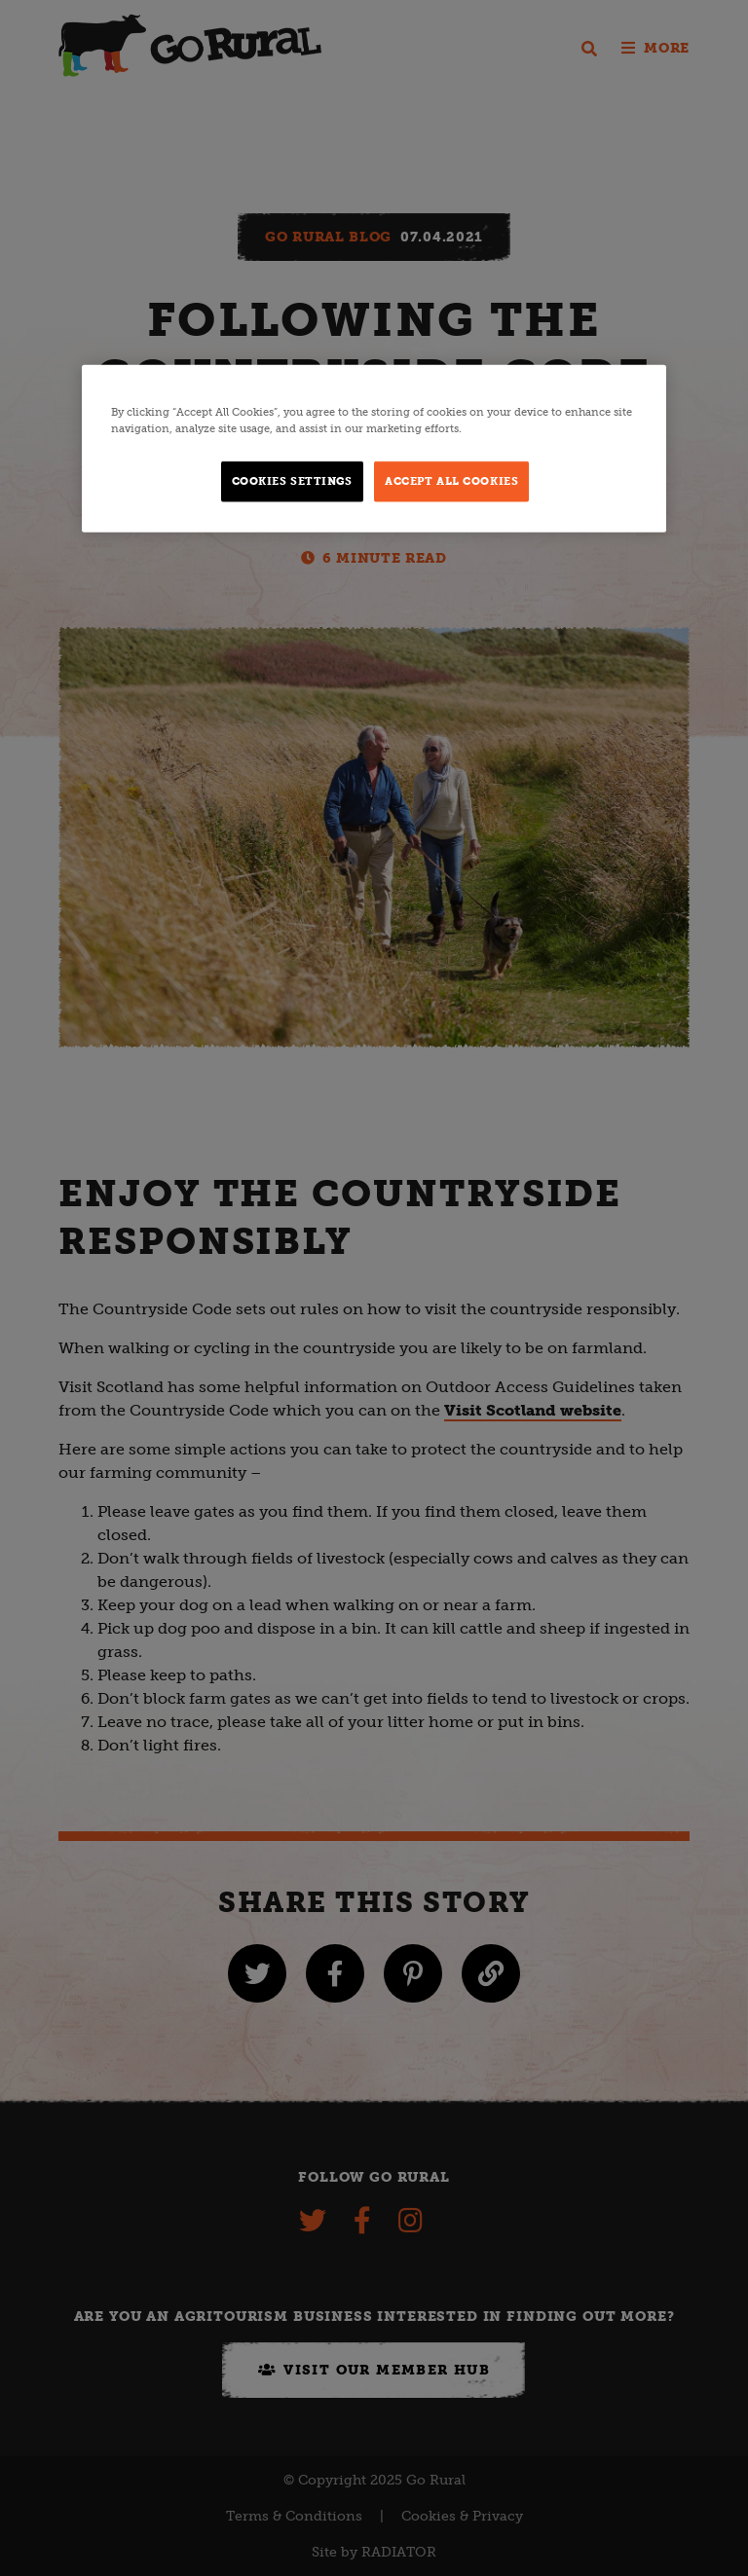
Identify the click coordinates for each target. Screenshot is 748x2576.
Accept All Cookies (451, 481)
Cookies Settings (292, 481)
